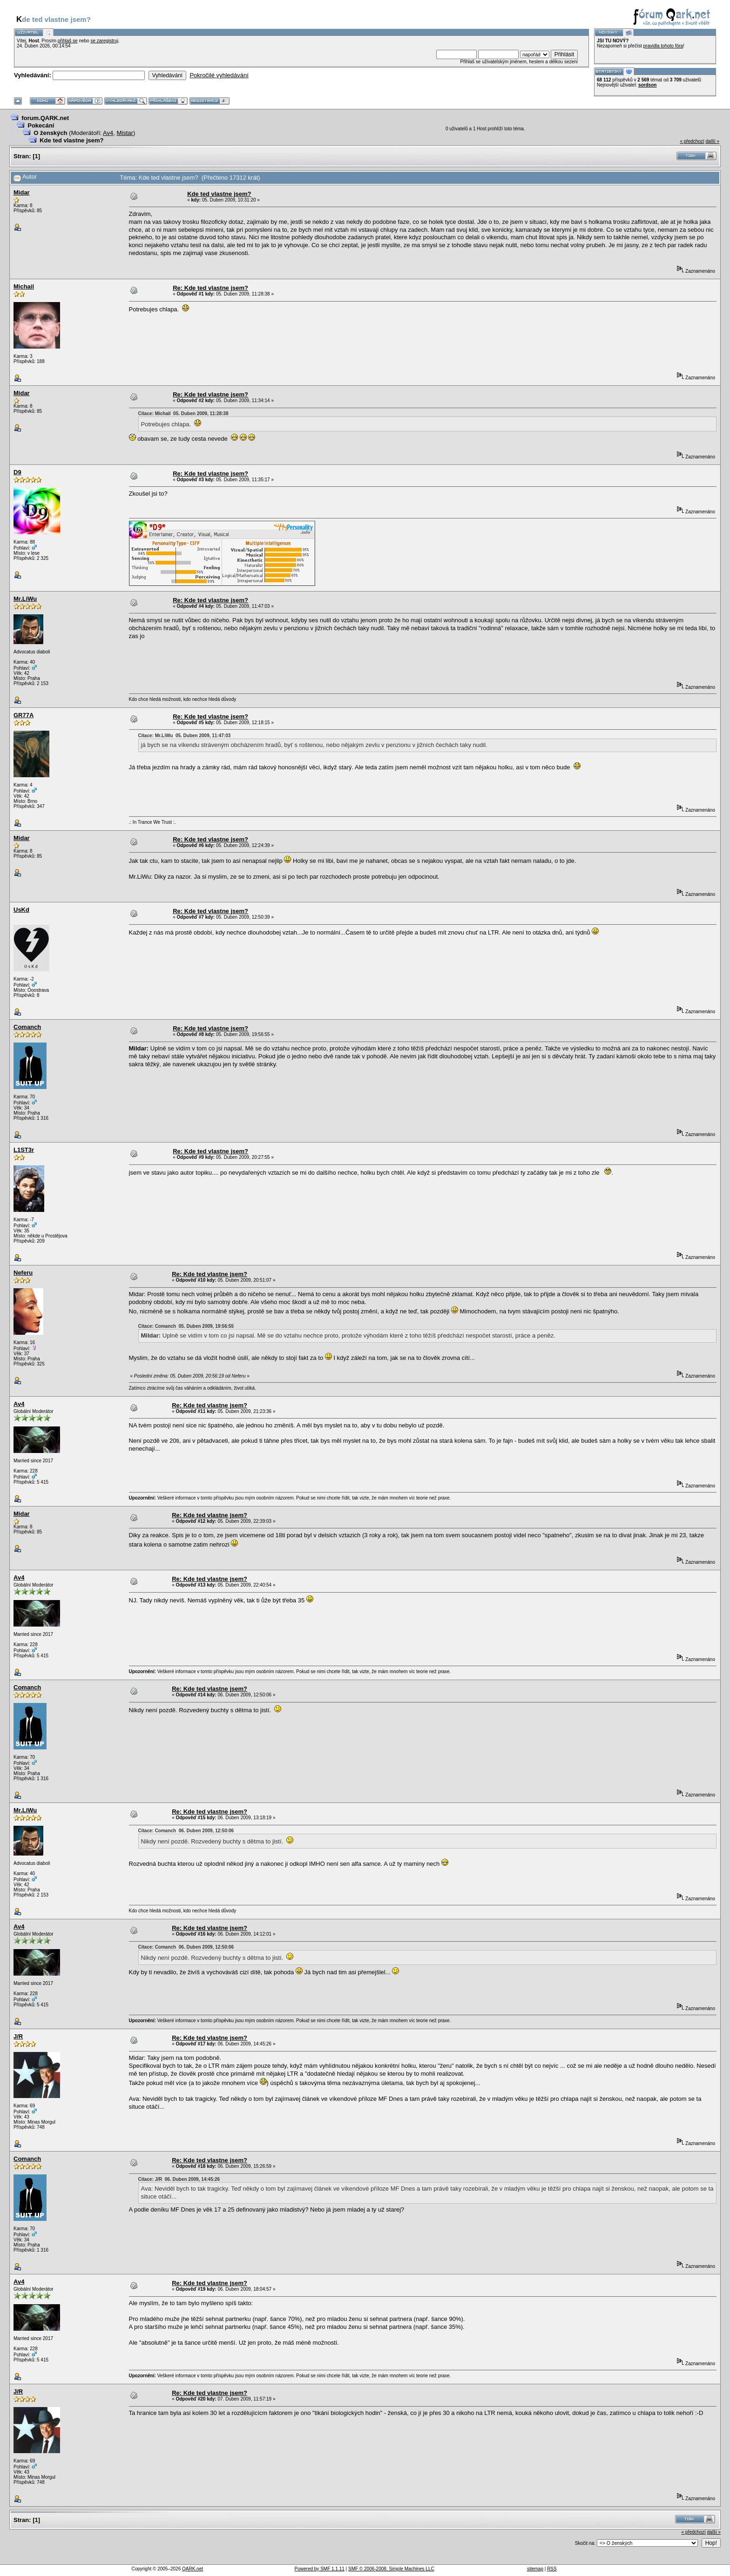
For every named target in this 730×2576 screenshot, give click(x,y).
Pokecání (40, 125)
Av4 (108, 132)
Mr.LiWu (25, 598)
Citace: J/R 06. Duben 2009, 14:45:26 (179, 2179)
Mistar (125, 132)
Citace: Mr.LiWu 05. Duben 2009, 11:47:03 (184, 735)
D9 (17, 472)
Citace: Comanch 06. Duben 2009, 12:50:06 (186, 1830)
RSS (552, 2568)
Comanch (27, 1026)
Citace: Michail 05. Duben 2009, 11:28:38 (183, 413)
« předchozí (692, 141)
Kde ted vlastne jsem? (71, 140)
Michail (24, 286)
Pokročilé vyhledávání (218, 75)
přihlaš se (68, 40)
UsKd (21, 909)
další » (712, 141)
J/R (18, 2036)
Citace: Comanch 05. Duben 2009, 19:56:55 (186, 1326)
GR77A (24, 715)
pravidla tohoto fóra (663, 45)
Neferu (23, 1272)
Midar (22, 192)
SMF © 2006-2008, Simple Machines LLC (391, 2568)
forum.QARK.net (45, 117)
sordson (647, 84)
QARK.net (192, 2568)
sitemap (535, 2568)
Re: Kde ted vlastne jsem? (210, 287)
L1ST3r (24, 1149)
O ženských (50, 132)
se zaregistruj (104, 40)
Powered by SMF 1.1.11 (320, 2568)
